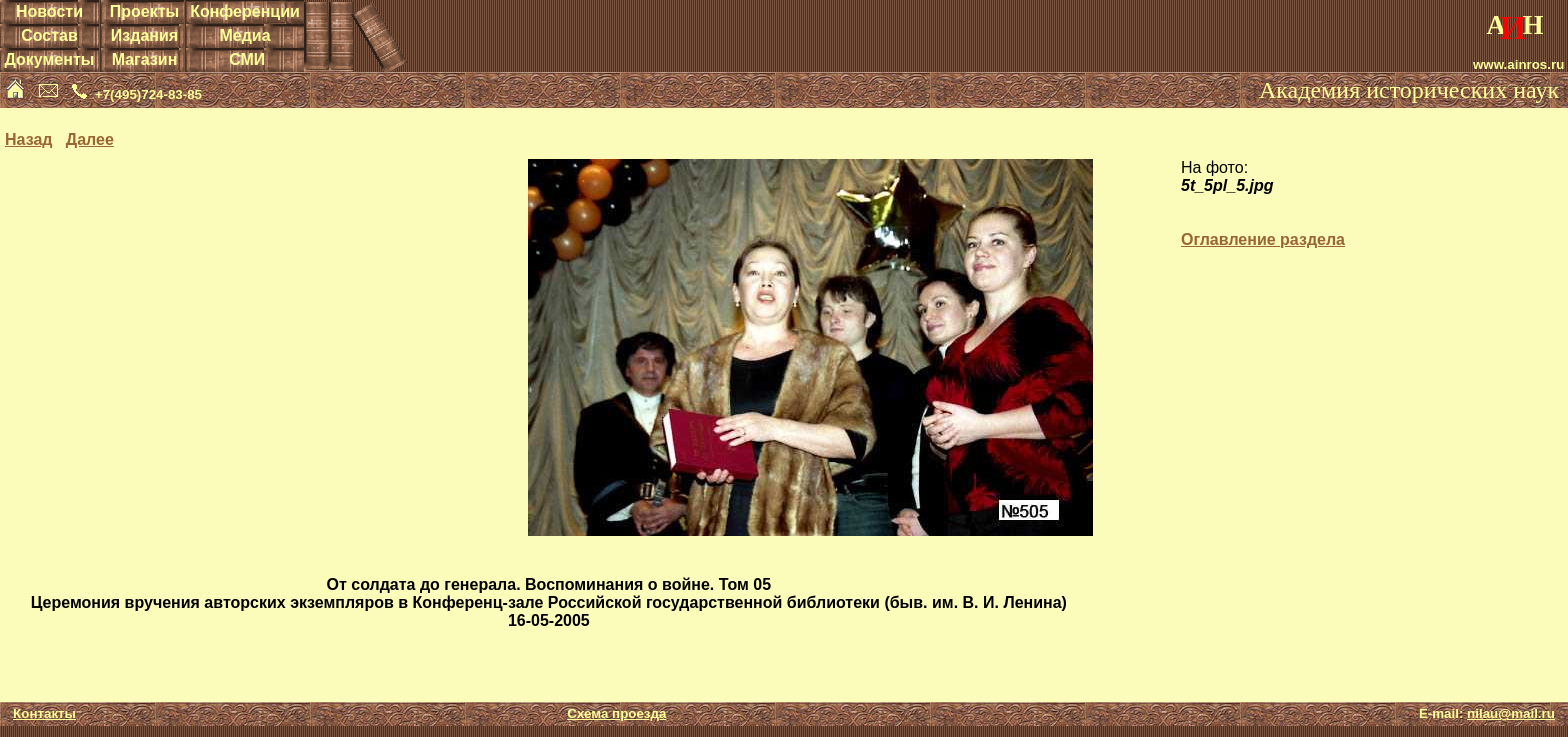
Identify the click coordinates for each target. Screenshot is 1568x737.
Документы (49, 59)
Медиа (244, 35)
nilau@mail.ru (1511, 713)
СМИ (247, 59)
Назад (28, 139)
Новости (49, 11)
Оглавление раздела (1263, 239)
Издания (144, 35)
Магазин (145, 59)
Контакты (44, 713)
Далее (90, 139)
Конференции (245, 11)
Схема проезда (616, 713)
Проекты (144, 11)
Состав (49, 35)
